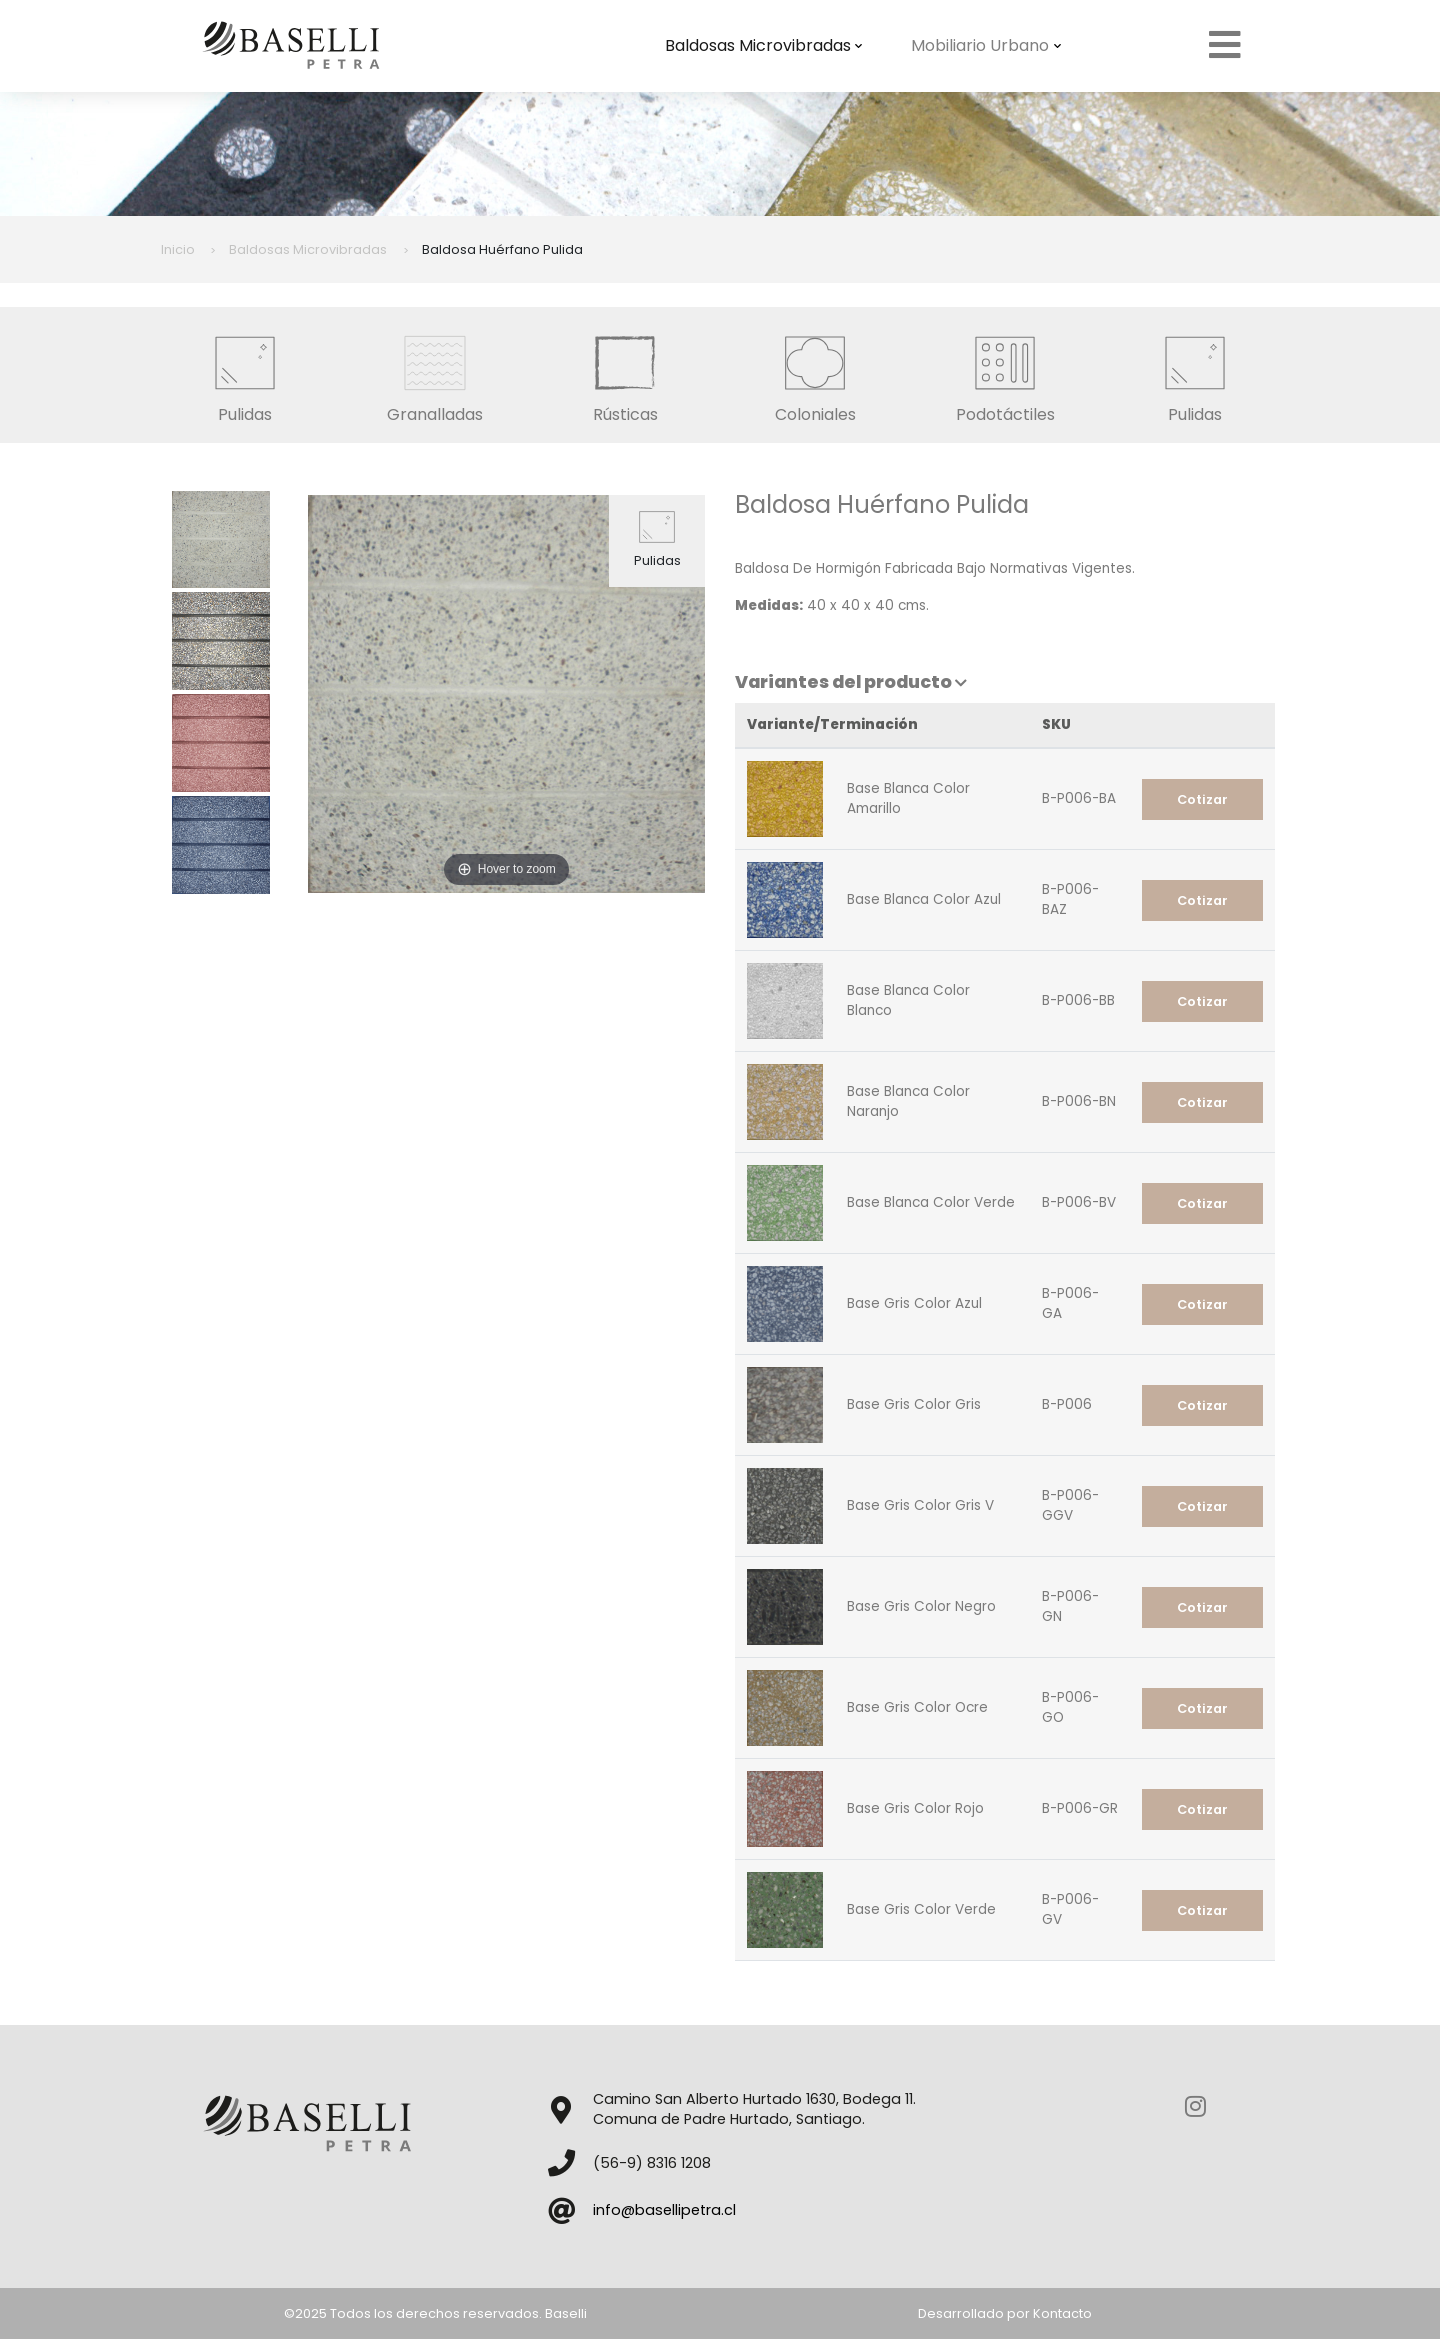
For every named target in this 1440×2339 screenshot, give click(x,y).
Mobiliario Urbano (986, 45)
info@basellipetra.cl (664, 2210)
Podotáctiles (1005, 374)
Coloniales (815, 374)
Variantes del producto (851, 682)
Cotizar (1202, 799)
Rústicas (625, 374)
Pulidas (245, 374)
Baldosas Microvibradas (764, 45)
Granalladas (435, 374)
